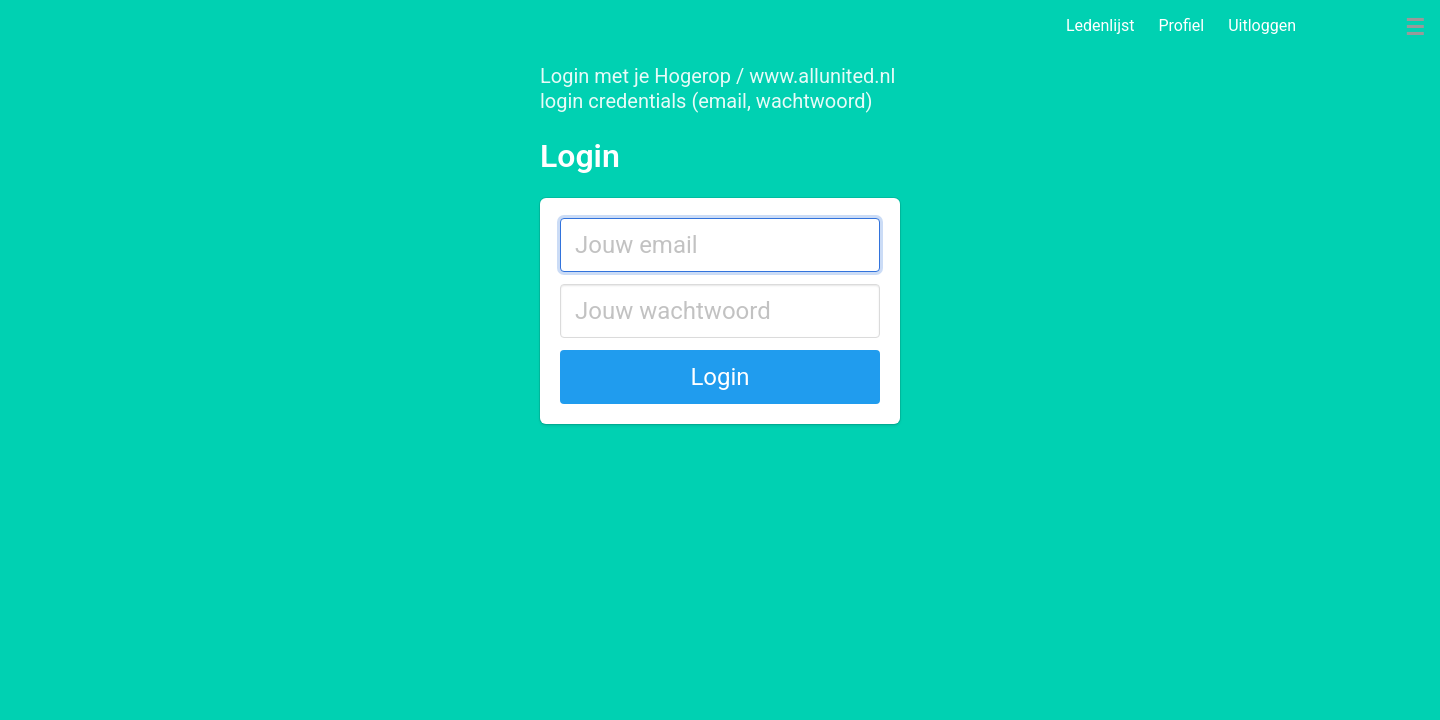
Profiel (1181, 25)
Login (719, 377)
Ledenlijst (1100, 25)
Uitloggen (1262, 25)
